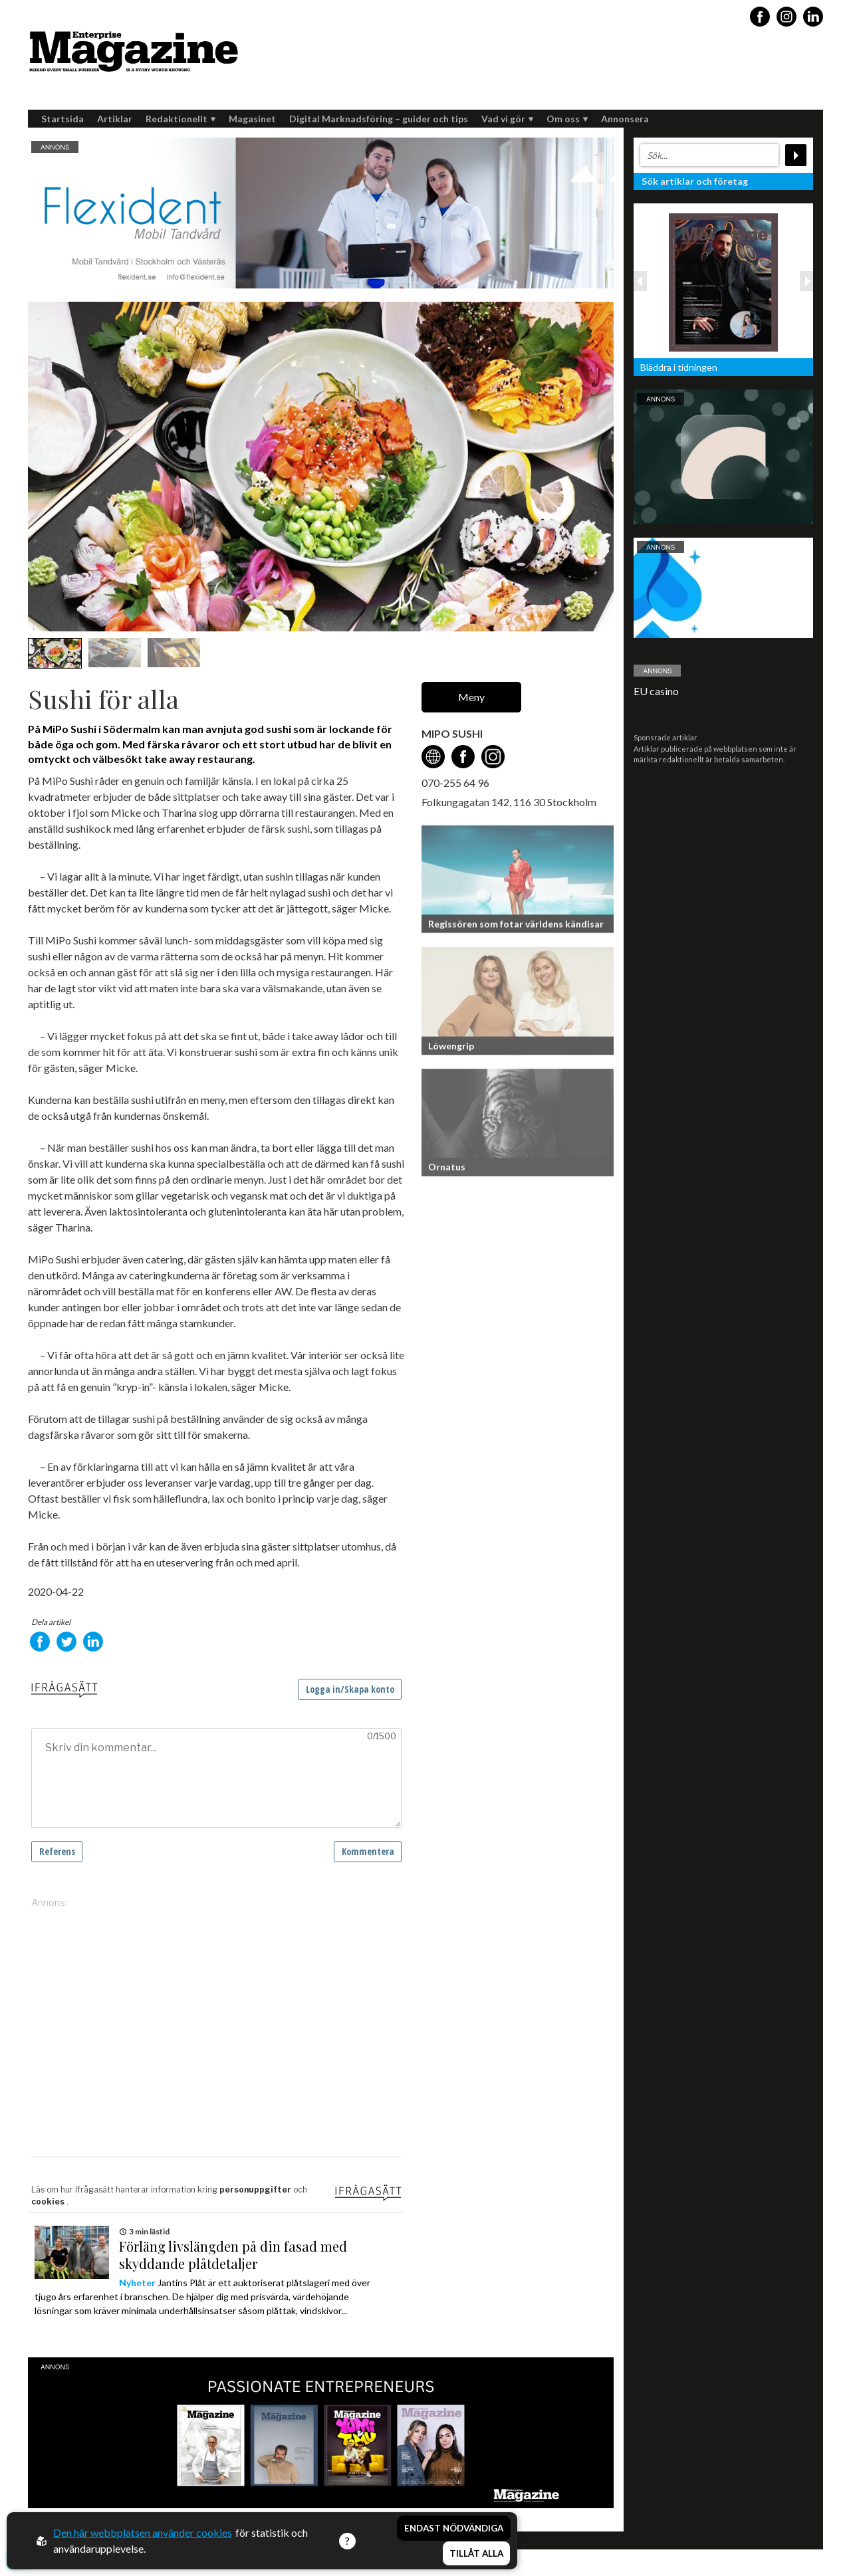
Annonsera (625, 118)
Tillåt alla (476, 2553)
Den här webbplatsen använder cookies (142, 2532)
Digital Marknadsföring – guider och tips (378, 118)
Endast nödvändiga (453, 2528)
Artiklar (114, 118)
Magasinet (252, 118)
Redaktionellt (180, 118)
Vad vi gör (507, 118)
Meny (471, 697)
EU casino (656, 691)
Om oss (567, 118)
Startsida (62, 118)
